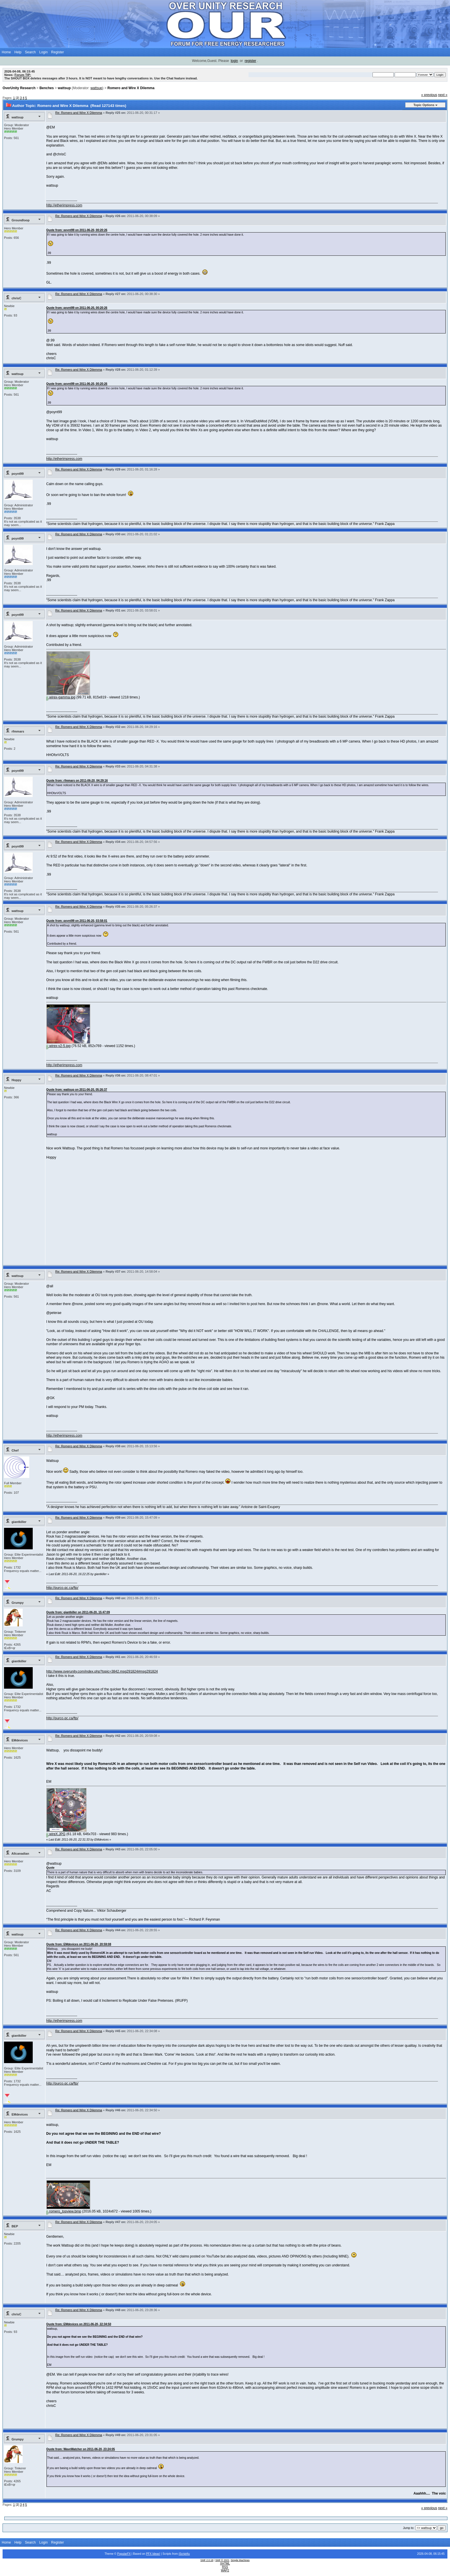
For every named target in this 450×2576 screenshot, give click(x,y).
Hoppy (16, 1080)
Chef (14, 1450)
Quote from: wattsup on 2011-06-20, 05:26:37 (76, 1089)
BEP (14, 2226)
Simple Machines (240, 2560)
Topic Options (423, 105)
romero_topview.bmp (63, 2211)
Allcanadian (20, 1853)
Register (57, 52)
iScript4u (184, 2553)
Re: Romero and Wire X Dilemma (78, 112)
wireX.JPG (55, 1834)
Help (18, 52)
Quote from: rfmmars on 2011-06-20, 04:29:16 (77, 780)
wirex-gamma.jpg (60, 697)
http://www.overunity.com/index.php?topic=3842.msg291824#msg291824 (102, 1671)
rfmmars (17, 731)
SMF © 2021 (222, 2560)
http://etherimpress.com (64, 205)
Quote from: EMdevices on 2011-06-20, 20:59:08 (78, 1944)
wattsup (64, 88)
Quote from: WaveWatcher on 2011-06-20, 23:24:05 (80, 2449)
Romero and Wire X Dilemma (130, 88)
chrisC (16, 298)
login (234, 61)
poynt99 (17, 473)
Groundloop (20, 220)
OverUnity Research (19, 88)
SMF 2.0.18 (206, 2560)
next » (442, 95)
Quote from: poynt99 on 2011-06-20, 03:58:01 (76, 920)
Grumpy (17, 1602)
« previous (429, 95)
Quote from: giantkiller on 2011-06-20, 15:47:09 (78, 1612)
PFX (149, 2553)
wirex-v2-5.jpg (58, 1046)
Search (30, 52)
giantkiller (18, 1522)
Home (6, 52)
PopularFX (124, 2553)
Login (43, 52)
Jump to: (408, 2528)
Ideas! (156, 2553)
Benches (46, 88)
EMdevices (19, 1740)
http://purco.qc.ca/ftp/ (62, 1588)
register (250, 61)
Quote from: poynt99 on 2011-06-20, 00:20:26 (76, 230)
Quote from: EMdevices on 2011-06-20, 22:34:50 (78, 2324)
